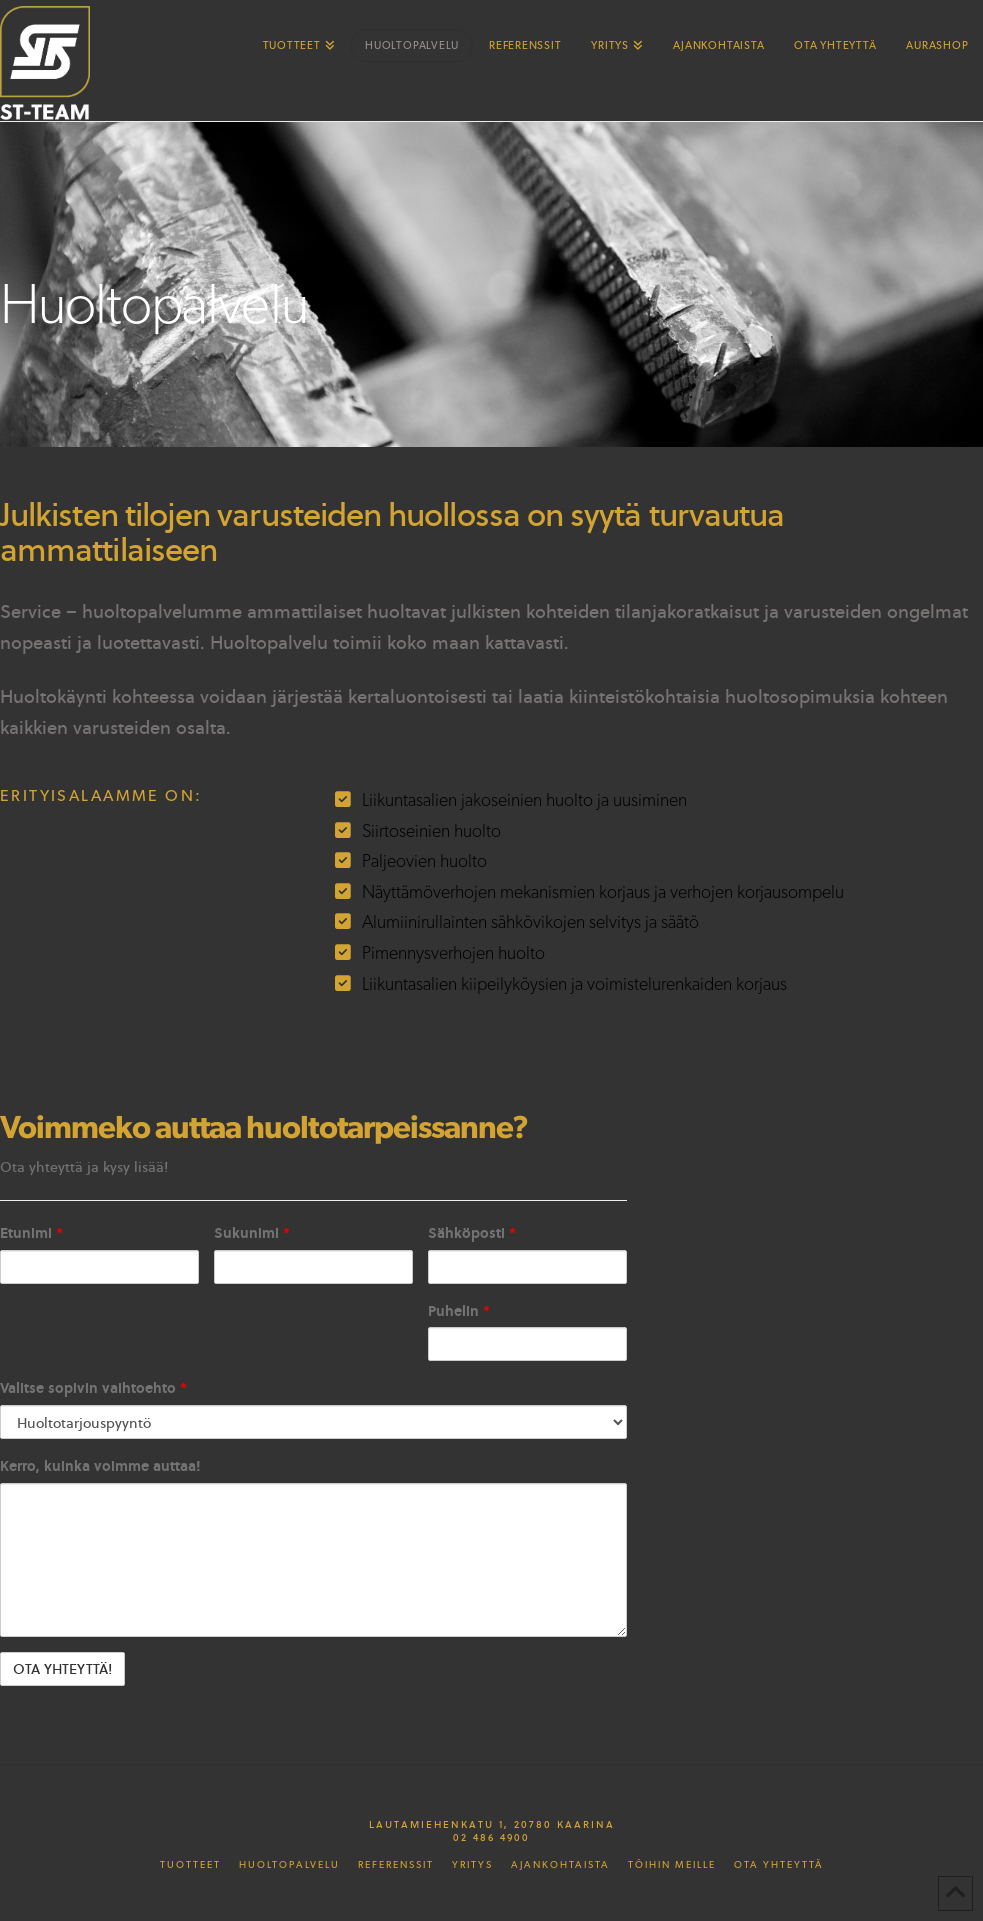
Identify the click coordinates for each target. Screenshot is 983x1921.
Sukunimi (252, 1232)
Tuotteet (190, 1865)
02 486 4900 (491, 1837)
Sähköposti (472, 1232)
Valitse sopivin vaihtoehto (93, 1387)
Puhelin (459, 1310)
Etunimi (31, 1232)
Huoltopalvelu (289, 1865)
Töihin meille (672, 1865)
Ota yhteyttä (779, 1865)
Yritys (472, 1865)
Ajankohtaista (560, 1865)
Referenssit (396, 1865)
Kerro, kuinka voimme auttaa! (100, 1465)
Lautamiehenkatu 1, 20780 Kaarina (492, 1824)
